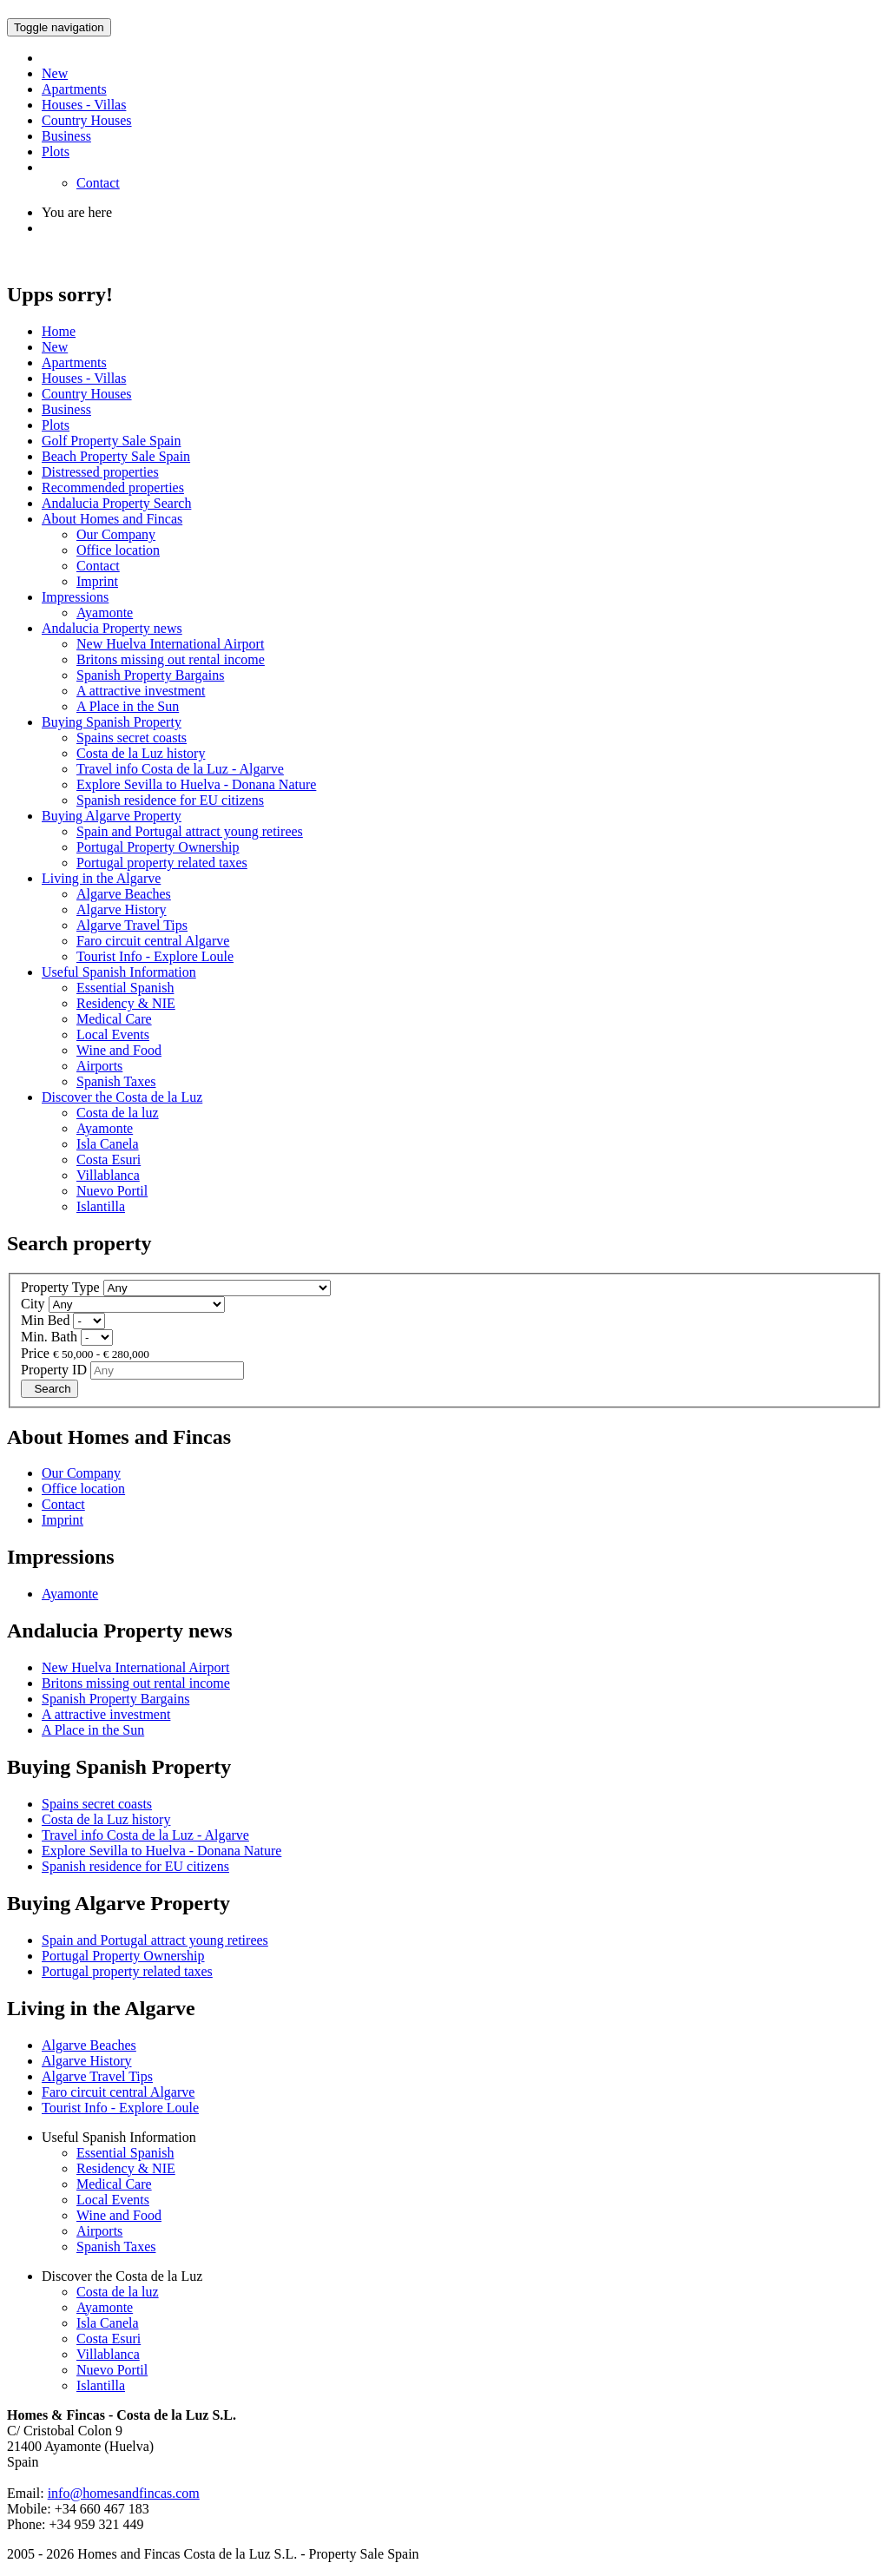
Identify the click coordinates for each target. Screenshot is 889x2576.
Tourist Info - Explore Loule (155, 956)
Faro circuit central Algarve (152, 940)
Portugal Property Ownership (158, 847)
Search (49, 1388)
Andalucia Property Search (116, 503)
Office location (118, 550)
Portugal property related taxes (161, 862)
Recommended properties (113, 487)
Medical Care (114, 1018)
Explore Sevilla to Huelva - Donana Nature (196, 784)
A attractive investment (140, 690)
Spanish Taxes (115, 1081)
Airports (99, 1065)
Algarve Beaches (123, 893)
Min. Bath (49, 1336)
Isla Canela (107, 1143)
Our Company (115, 534)
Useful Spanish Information (119, 972)
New (55, 73)
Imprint (97, 581)
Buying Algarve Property (111, 815)
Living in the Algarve (101, 878)
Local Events (112, 1034)
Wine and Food (118, 1050)
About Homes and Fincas (112, 518)
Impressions (75, 597)
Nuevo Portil (112, 1190)
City (33, 1303)
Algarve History (121, 909)
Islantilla (100, 1206)
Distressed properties (100, 471)
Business (66, 135)
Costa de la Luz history (140, 753)
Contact (98, 182)
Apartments (74, 89)
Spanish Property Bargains (150, 675)
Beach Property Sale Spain (116, 456)
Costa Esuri (108, 1159)
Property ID (54, 1369)
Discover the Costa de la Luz (122, 1097)
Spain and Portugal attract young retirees (189, 831)
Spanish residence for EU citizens (170, 800)
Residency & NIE (125, 1003)
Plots (55, 151)
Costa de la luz (117, 1112)
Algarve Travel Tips (132, 925)
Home (59, 331)
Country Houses (87, 120)
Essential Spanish (125, 987)
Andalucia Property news (112, 628)
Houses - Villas (84, 104)
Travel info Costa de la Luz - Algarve (180, 768)
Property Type (60, 1287)
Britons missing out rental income (170, 659)
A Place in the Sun (127, 706)
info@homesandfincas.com (124, 2493)
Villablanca (108, 1175)
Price (35, 1353)
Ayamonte (104, 612)
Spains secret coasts (131, 737)
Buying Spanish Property (111, 722)
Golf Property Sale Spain (111, 440)
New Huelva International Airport (170, 643)
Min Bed (45, 1320)
